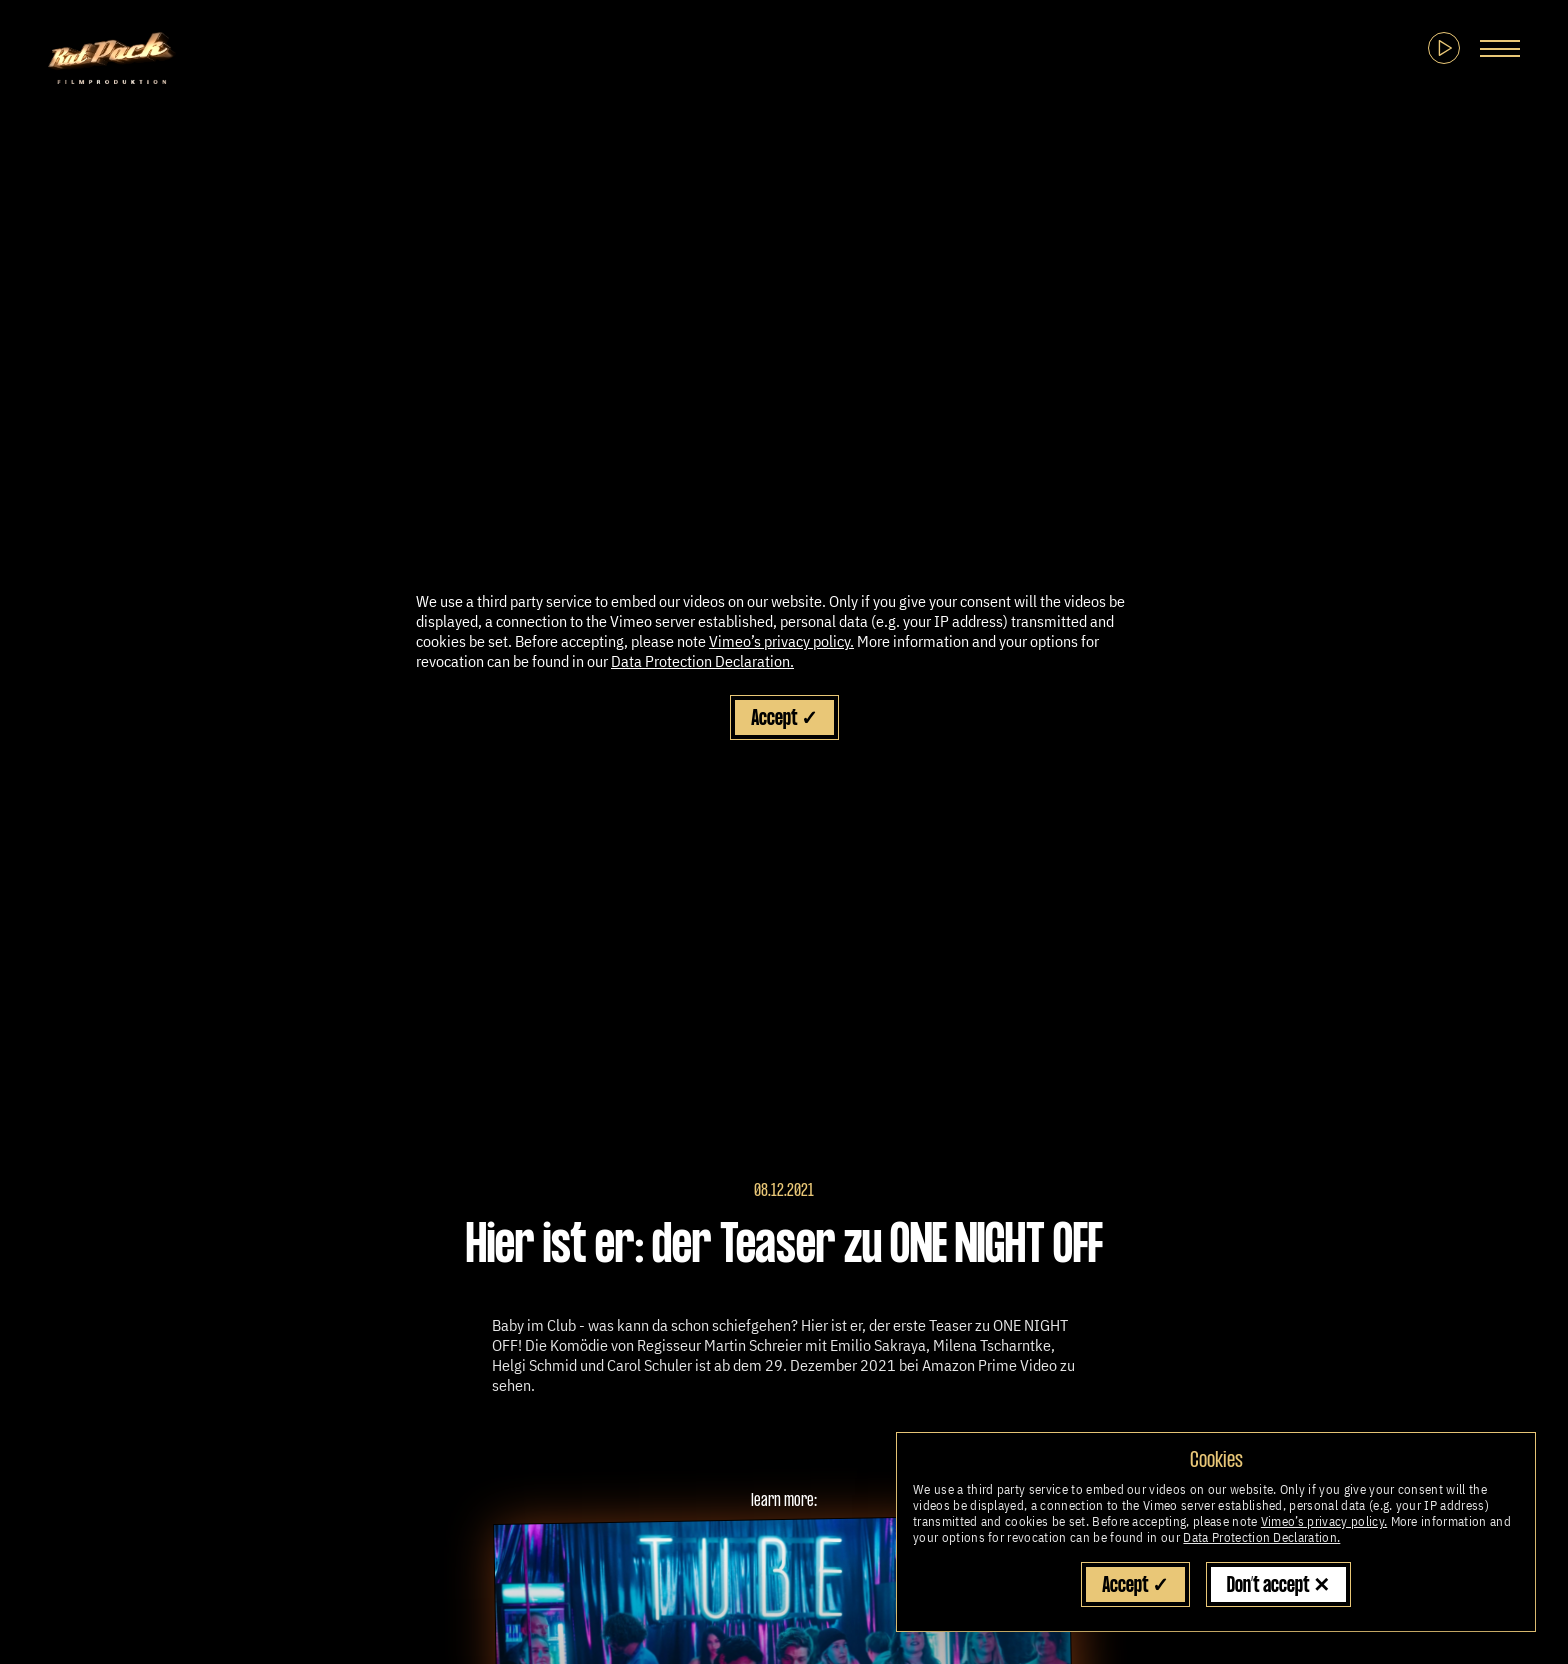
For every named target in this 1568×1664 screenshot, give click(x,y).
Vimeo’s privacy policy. (1324, 1521)
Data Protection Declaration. (1261, 1537)
